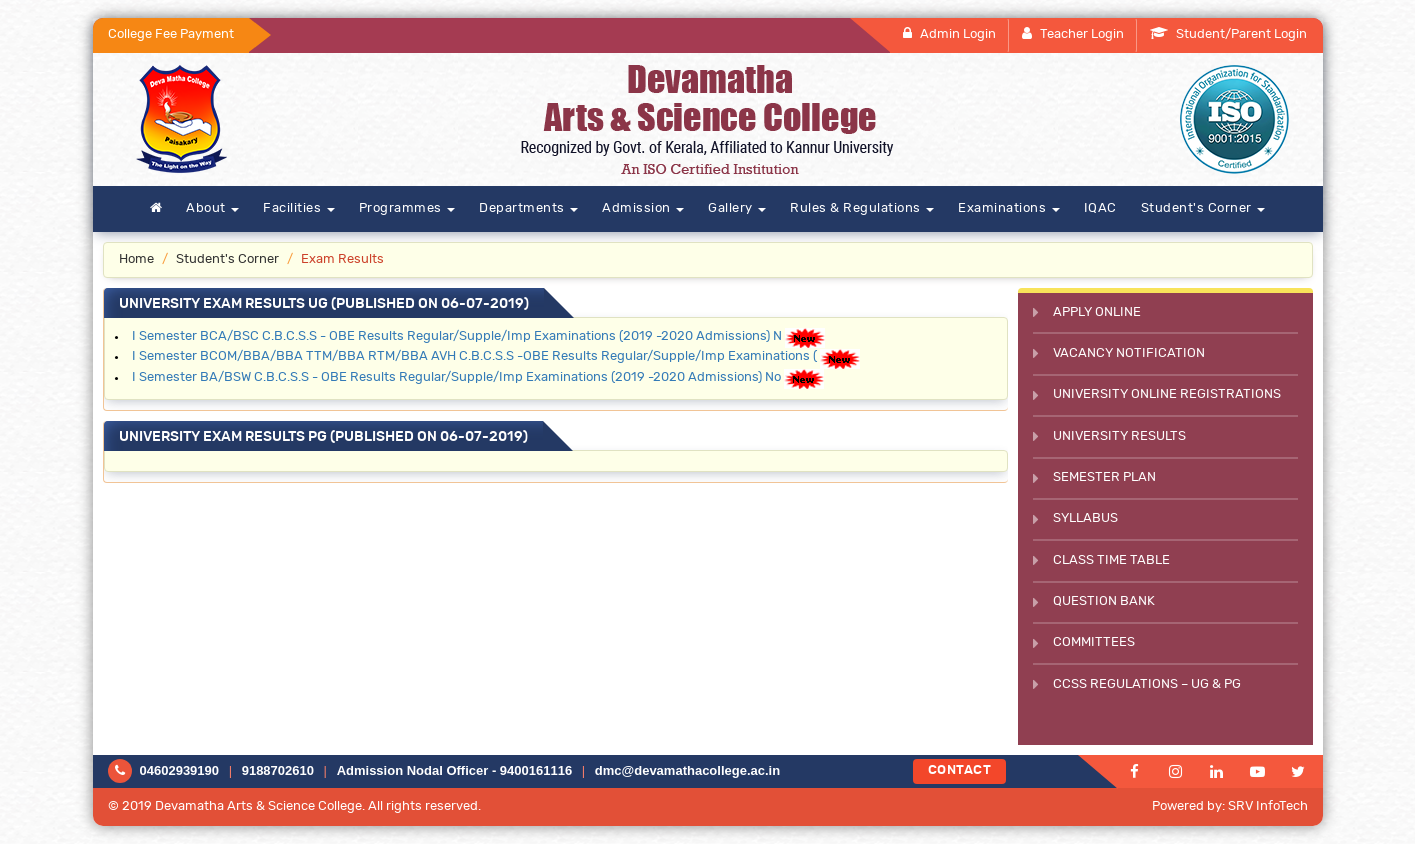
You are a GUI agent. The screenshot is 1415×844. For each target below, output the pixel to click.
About (212, 208)
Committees (1094, 642)
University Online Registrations (1167, 394)
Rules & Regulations (862, 208)
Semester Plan (1104, 477)
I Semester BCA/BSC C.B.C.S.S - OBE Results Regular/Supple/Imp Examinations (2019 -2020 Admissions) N (457, 336)
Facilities (299, 208)
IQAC (1100, 208)
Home (136, 259)
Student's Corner (1203, 208)
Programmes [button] (407, 208)
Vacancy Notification (1129, 353)
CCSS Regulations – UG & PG (1147, 684)
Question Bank (1104, 601)
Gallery (737, 208)
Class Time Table (1111, 560)
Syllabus (1085, 518)
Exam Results (342, 259)
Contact (960, 770)
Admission (643, 208)
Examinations (1009, 208)
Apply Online (1097, 312)
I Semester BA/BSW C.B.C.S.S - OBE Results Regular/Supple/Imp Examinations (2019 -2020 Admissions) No (456, 377)
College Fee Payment (171, 34)
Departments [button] (528, 208)
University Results (1119, 436)
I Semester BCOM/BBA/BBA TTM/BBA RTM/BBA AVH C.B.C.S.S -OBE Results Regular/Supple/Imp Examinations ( (474, 356)
